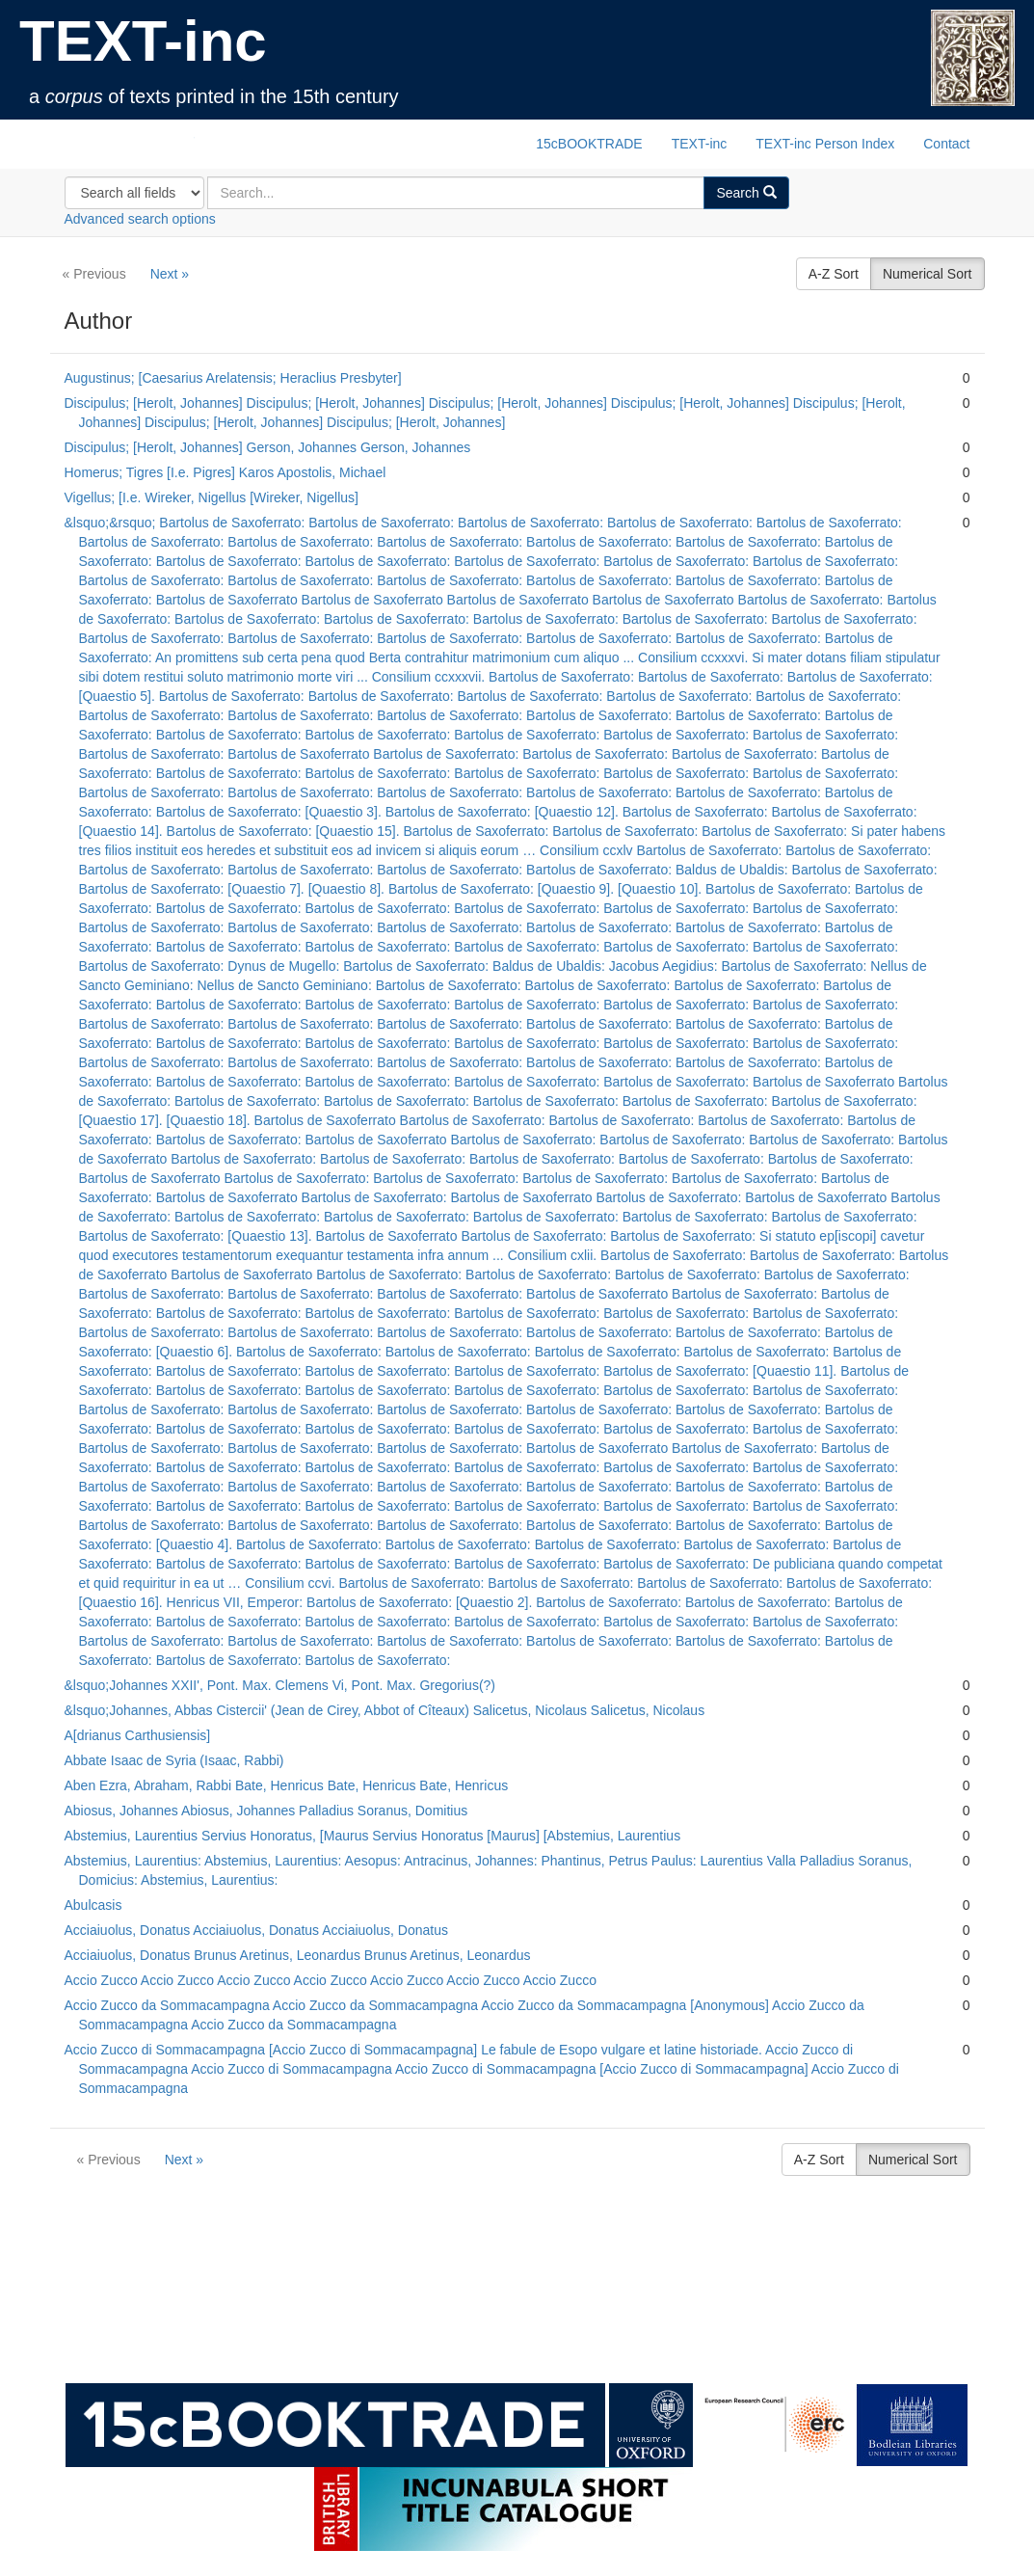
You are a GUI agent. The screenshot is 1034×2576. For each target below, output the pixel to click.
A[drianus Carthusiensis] (138, 1735)
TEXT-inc (143, 41)
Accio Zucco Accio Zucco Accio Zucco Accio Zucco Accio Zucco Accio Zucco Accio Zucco (331, 1980)
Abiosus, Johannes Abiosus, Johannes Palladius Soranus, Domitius (266, 1810)
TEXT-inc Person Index (825, 143)
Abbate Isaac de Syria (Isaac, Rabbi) (174, 1760)
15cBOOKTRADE (589, 143)
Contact (946, 143)
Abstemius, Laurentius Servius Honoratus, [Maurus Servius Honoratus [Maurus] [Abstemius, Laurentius (373, 1835)
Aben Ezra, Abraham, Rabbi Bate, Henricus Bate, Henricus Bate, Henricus (287, 1785)
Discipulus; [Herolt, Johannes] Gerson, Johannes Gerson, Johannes (268, 447)
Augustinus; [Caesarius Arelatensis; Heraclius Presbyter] (233, 378)
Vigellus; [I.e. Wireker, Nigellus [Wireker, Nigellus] (212, 497)
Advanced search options (140, 219)
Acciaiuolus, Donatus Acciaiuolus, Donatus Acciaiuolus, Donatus (256, 1930)
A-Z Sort (834, 274)
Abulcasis (93, 1905)
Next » (169, 274)
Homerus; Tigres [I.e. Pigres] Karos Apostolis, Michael (225, 472)
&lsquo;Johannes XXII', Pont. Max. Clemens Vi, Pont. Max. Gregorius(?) (280, 1685)
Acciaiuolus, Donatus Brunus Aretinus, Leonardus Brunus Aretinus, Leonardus (298, 1955)
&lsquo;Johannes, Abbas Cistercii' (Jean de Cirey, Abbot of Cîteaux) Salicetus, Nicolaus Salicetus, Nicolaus (385, 1710)
